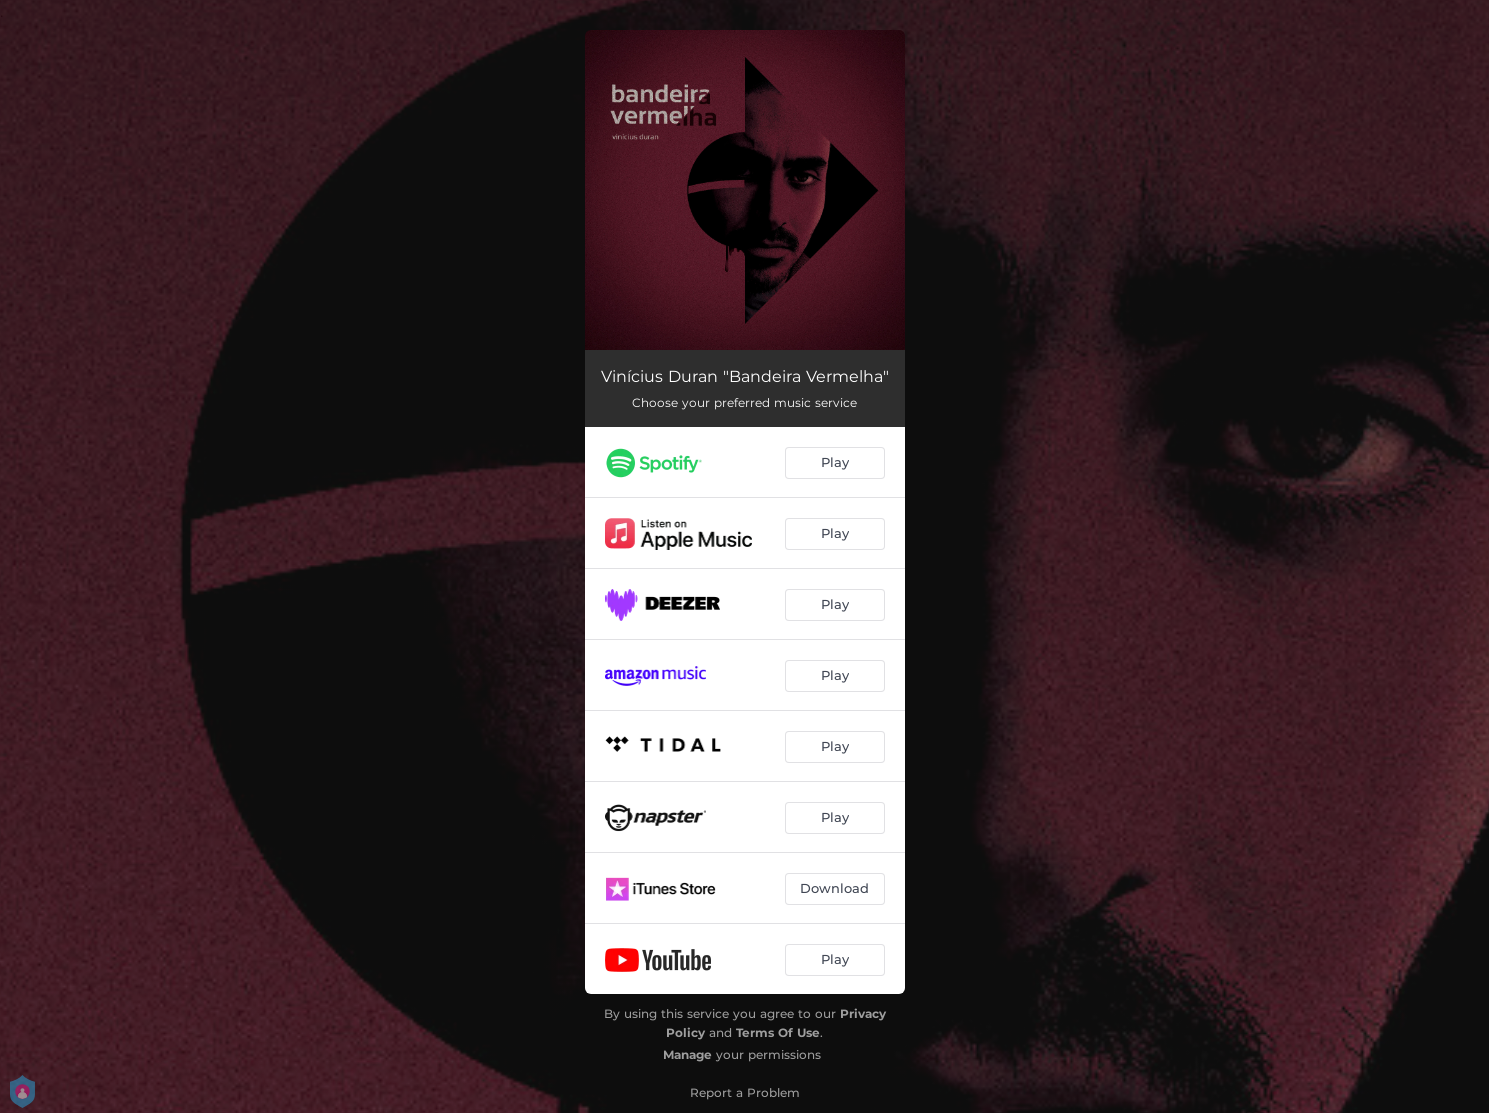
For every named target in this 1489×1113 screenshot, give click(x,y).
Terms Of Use (778, 1032)
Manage (687, 1054)
